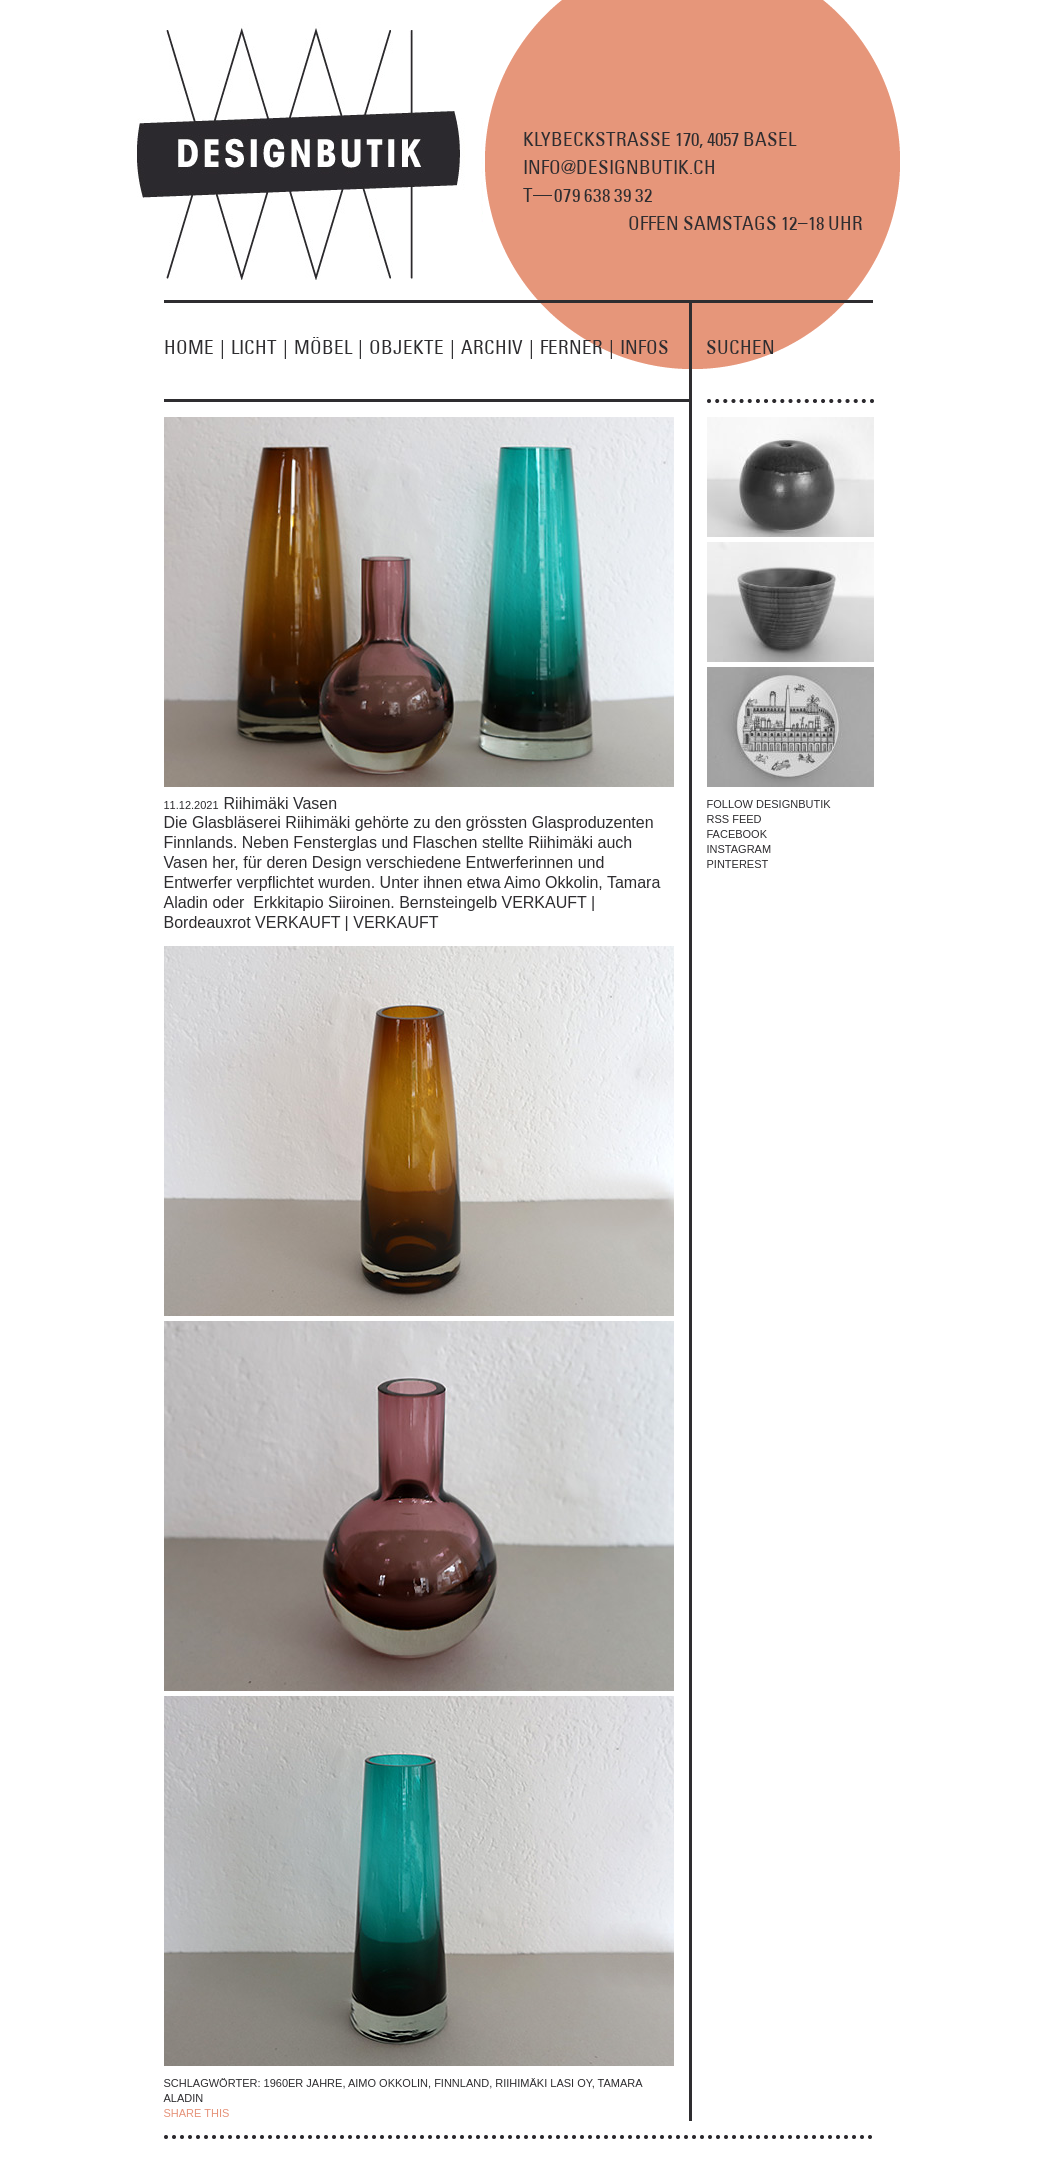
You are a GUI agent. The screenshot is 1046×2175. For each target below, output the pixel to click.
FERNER (580, 347)
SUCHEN (740, 347)
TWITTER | (337, 2113)
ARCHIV (500, 347)
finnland (461, 2083)
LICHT (262, 347)
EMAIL (381, 2113)
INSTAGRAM (739, 849)
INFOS (644, 347)
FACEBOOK (737, 834)
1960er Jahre (303, 2083)
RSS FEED (734, 819)
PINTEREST (738, 864)
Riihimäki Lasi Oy (543, 2083)
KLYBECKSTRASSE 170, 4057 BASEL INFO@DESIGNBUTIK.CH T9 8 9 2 (659, 167)
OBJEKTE (415, 347)
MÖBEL (331, 347)
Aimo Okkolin (388, 2083)
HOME (197, 347)
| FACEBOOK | (269, 2113)
